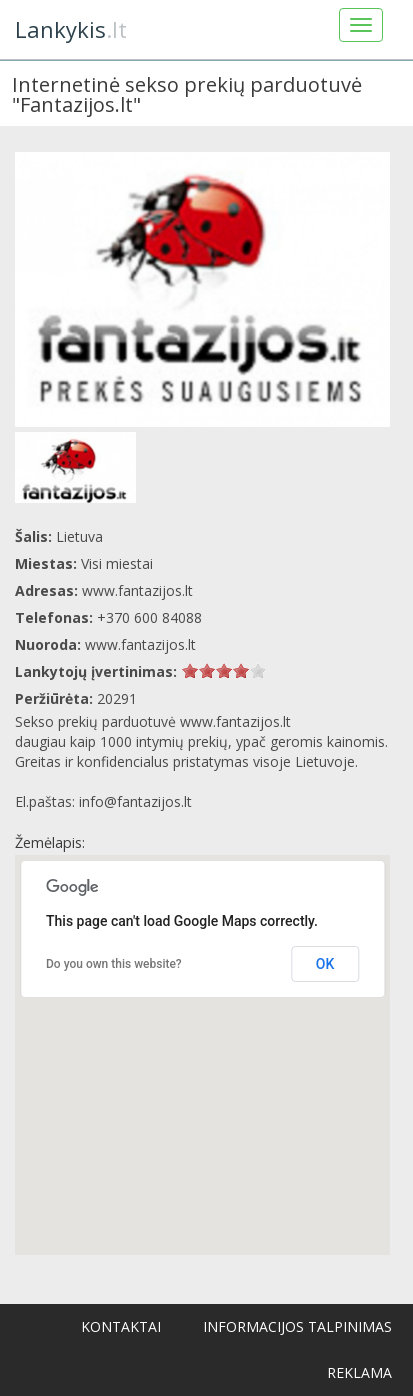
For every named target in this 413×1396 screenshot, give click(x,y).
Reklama (359, 1372)
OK (325, 964)
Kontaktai (121, 1326)
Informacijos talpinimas (297, 1326)
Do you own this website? (114, 964)
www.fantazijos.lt (140, 644)
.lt (71, 29)
